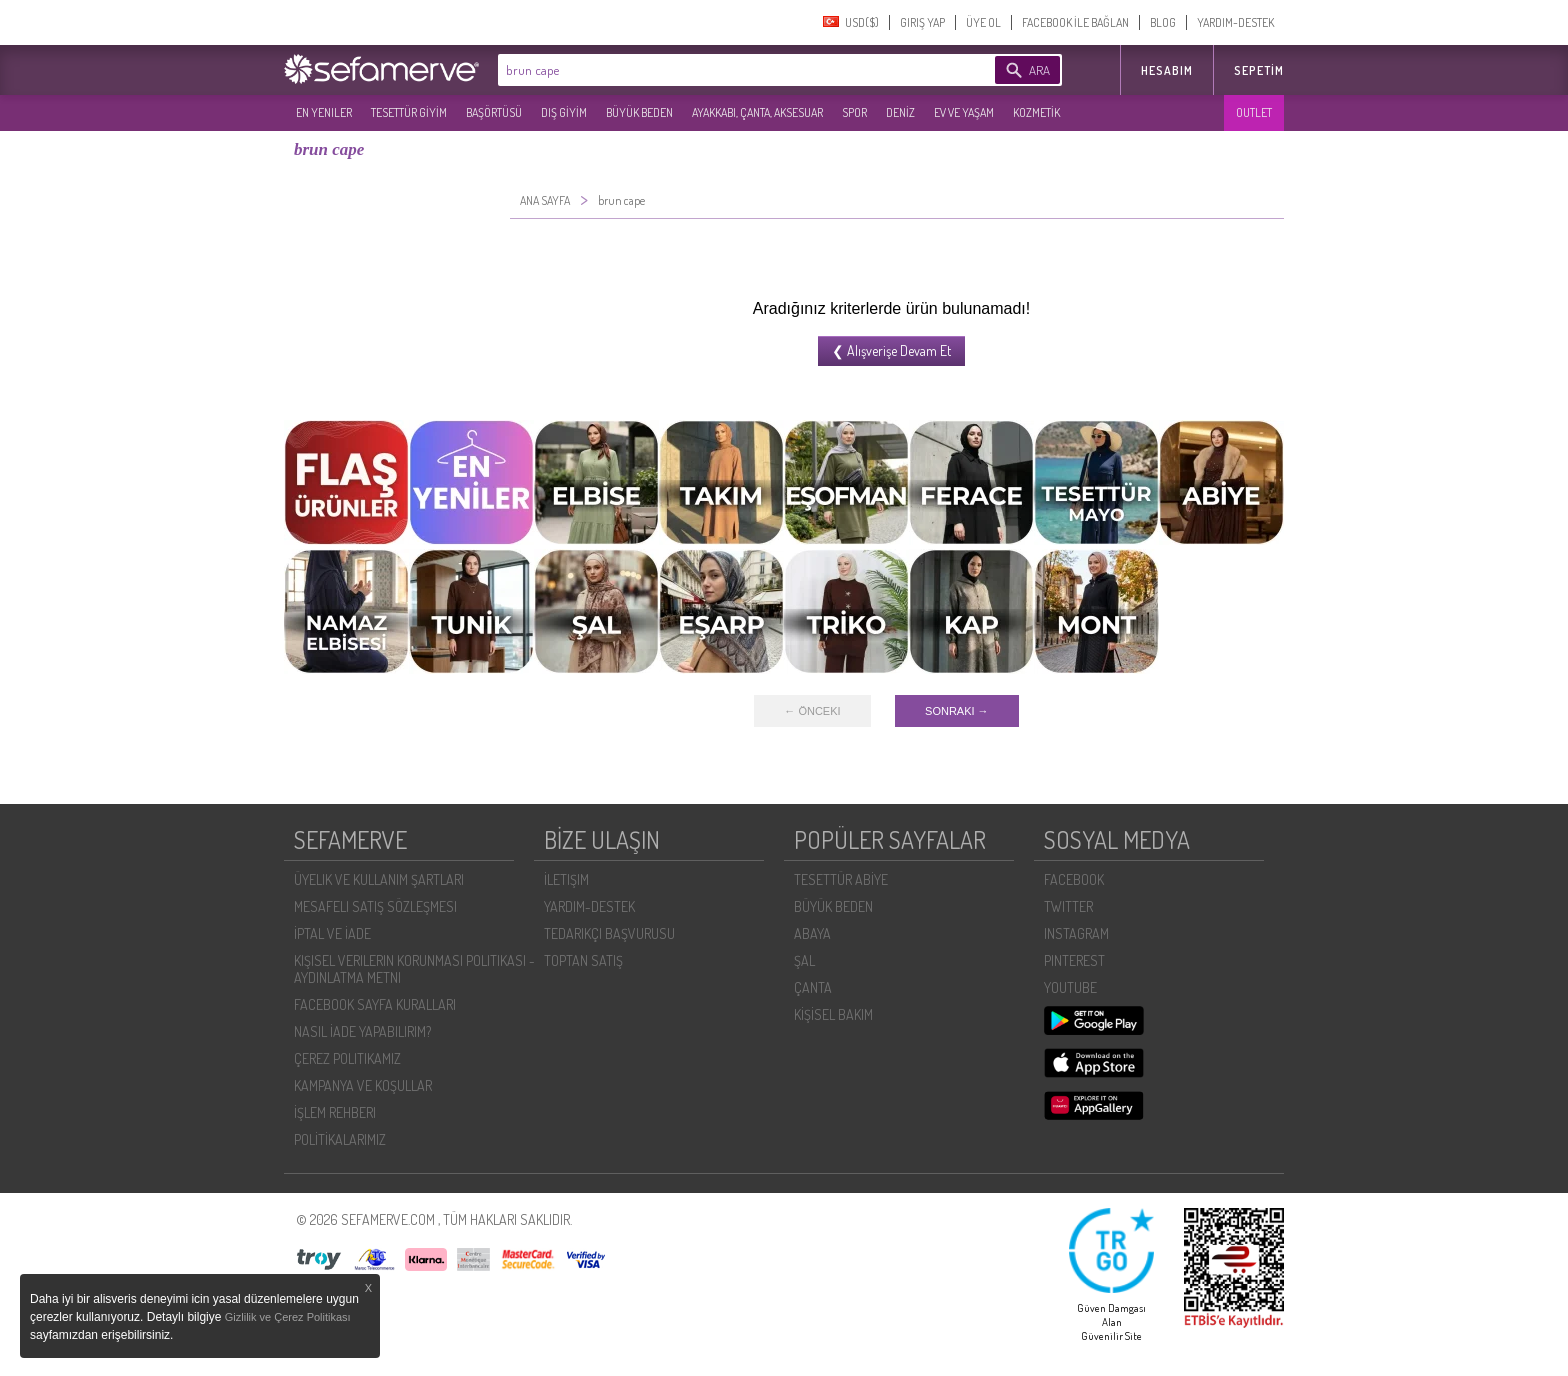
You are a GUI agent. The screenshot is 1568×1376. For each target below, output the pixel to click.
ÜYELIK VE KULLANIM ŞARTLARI (379, 879)
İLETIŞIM (566, 879)
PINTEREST (1074, 960)
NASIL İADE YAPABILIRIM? (362, 1031)
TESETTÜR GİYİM (409, 112)
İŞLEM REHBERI (335, 1112)
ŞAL (804, 960)
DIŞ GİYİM (564, 112)
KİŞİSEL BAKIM (833, 1014)
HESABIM (1167, 70)
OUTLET (1254, 112)
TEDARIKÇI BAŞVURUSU (609, 933)
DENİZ (900, 112)
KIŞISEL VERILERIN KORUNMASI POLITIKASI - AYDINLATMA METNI (414, 969)
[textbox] (716, 70)
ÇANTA (813, 987)
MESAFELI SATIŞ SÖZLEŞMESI (375, 906)
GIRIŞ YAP (922, 22)
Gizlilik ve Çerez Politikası (288, 1317)
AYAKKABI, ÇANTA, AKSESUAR (757, 112)
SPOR (854, 112)
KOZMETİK (1036, 112)
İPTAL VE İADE (332, 933)
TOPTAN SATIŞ (583, 960)
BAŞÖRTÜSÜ (494, 112)
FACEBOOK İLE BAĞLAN (1075, 22)
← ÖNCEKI (812, 711)
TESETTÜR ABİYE (841, 879)
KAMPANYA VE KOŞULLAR (363, 1085)
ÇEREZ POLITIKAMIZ (347, 1058)
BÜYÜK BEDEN (639, 112)
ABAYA (812, 933)
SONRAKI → (957, 711)
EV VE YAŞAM (964, 112)
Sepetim (1259, 70)
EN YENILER (324, 112)
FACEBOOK (1074, 879)
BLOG (1163, 22)
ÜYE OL (983, 22)
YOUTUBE (1070, 987)
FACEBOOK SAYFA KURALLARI (375, 1004)
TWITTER (1068, 906)
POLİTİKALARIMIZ (340, 1139)
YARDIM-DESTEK (1235, 22)
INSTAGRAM (1076, 933)
